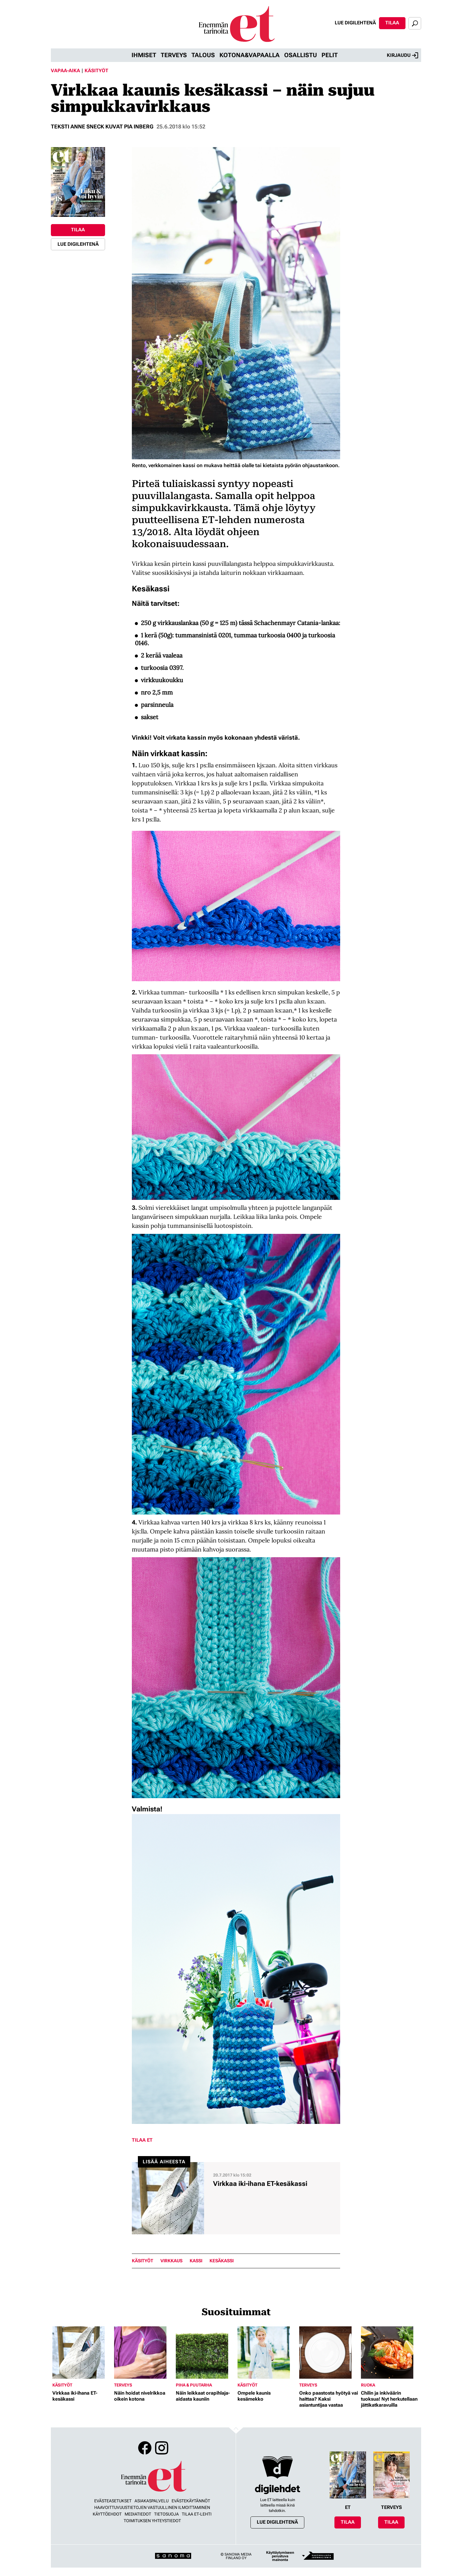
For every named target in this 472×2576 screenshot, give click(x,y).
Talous (203, 55)
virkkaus (171, 2261)
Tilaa (392, 23)
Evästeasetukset (113, 2500)
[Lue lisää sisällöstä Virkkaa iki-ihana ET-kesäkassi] (236, 2198)
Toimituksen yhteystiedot (152, 2520)
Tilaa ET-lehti (197, 2514)
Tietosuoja (166, 2514)
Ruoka (368, 2385)
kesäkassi (222, 2261)
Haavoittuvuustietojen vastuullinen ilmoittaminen (152, 2507)
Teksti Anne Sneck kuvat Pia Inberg (102, 126)
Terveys (174, 55)
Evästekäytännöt (191, 2500)
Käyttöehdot (107, 2514)
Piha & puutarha (194, 2385)
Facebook (144, 2447)
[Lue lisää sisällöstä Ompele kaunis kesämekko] (267, 2352)
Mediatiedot (138, 2514)
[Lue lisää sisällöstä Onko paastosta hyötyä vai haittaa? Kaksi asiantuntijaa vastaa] (328, 2352)
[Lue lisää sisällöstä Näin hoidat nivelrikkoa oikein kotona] (143, 2352)
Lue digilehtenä (355, 23)
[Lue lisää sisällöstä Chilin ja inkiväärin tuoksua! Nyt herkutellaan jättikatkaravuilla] (390, 2352)
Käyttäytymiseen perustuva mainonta (280, 2556)
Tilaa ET (142, 2140)
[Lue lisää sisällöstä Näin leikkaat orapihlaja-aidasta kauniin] (205, 2352)
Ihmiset (144, 55)
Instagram (161, 2447)
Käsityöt (96, 70)
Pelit (329, 55)
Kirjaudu (402, 55)
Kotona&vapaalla (249, 55)
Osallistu (300, 55)
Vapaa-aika (65, 70)
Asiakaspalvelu (152, 2500)
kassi (196, 2261)
